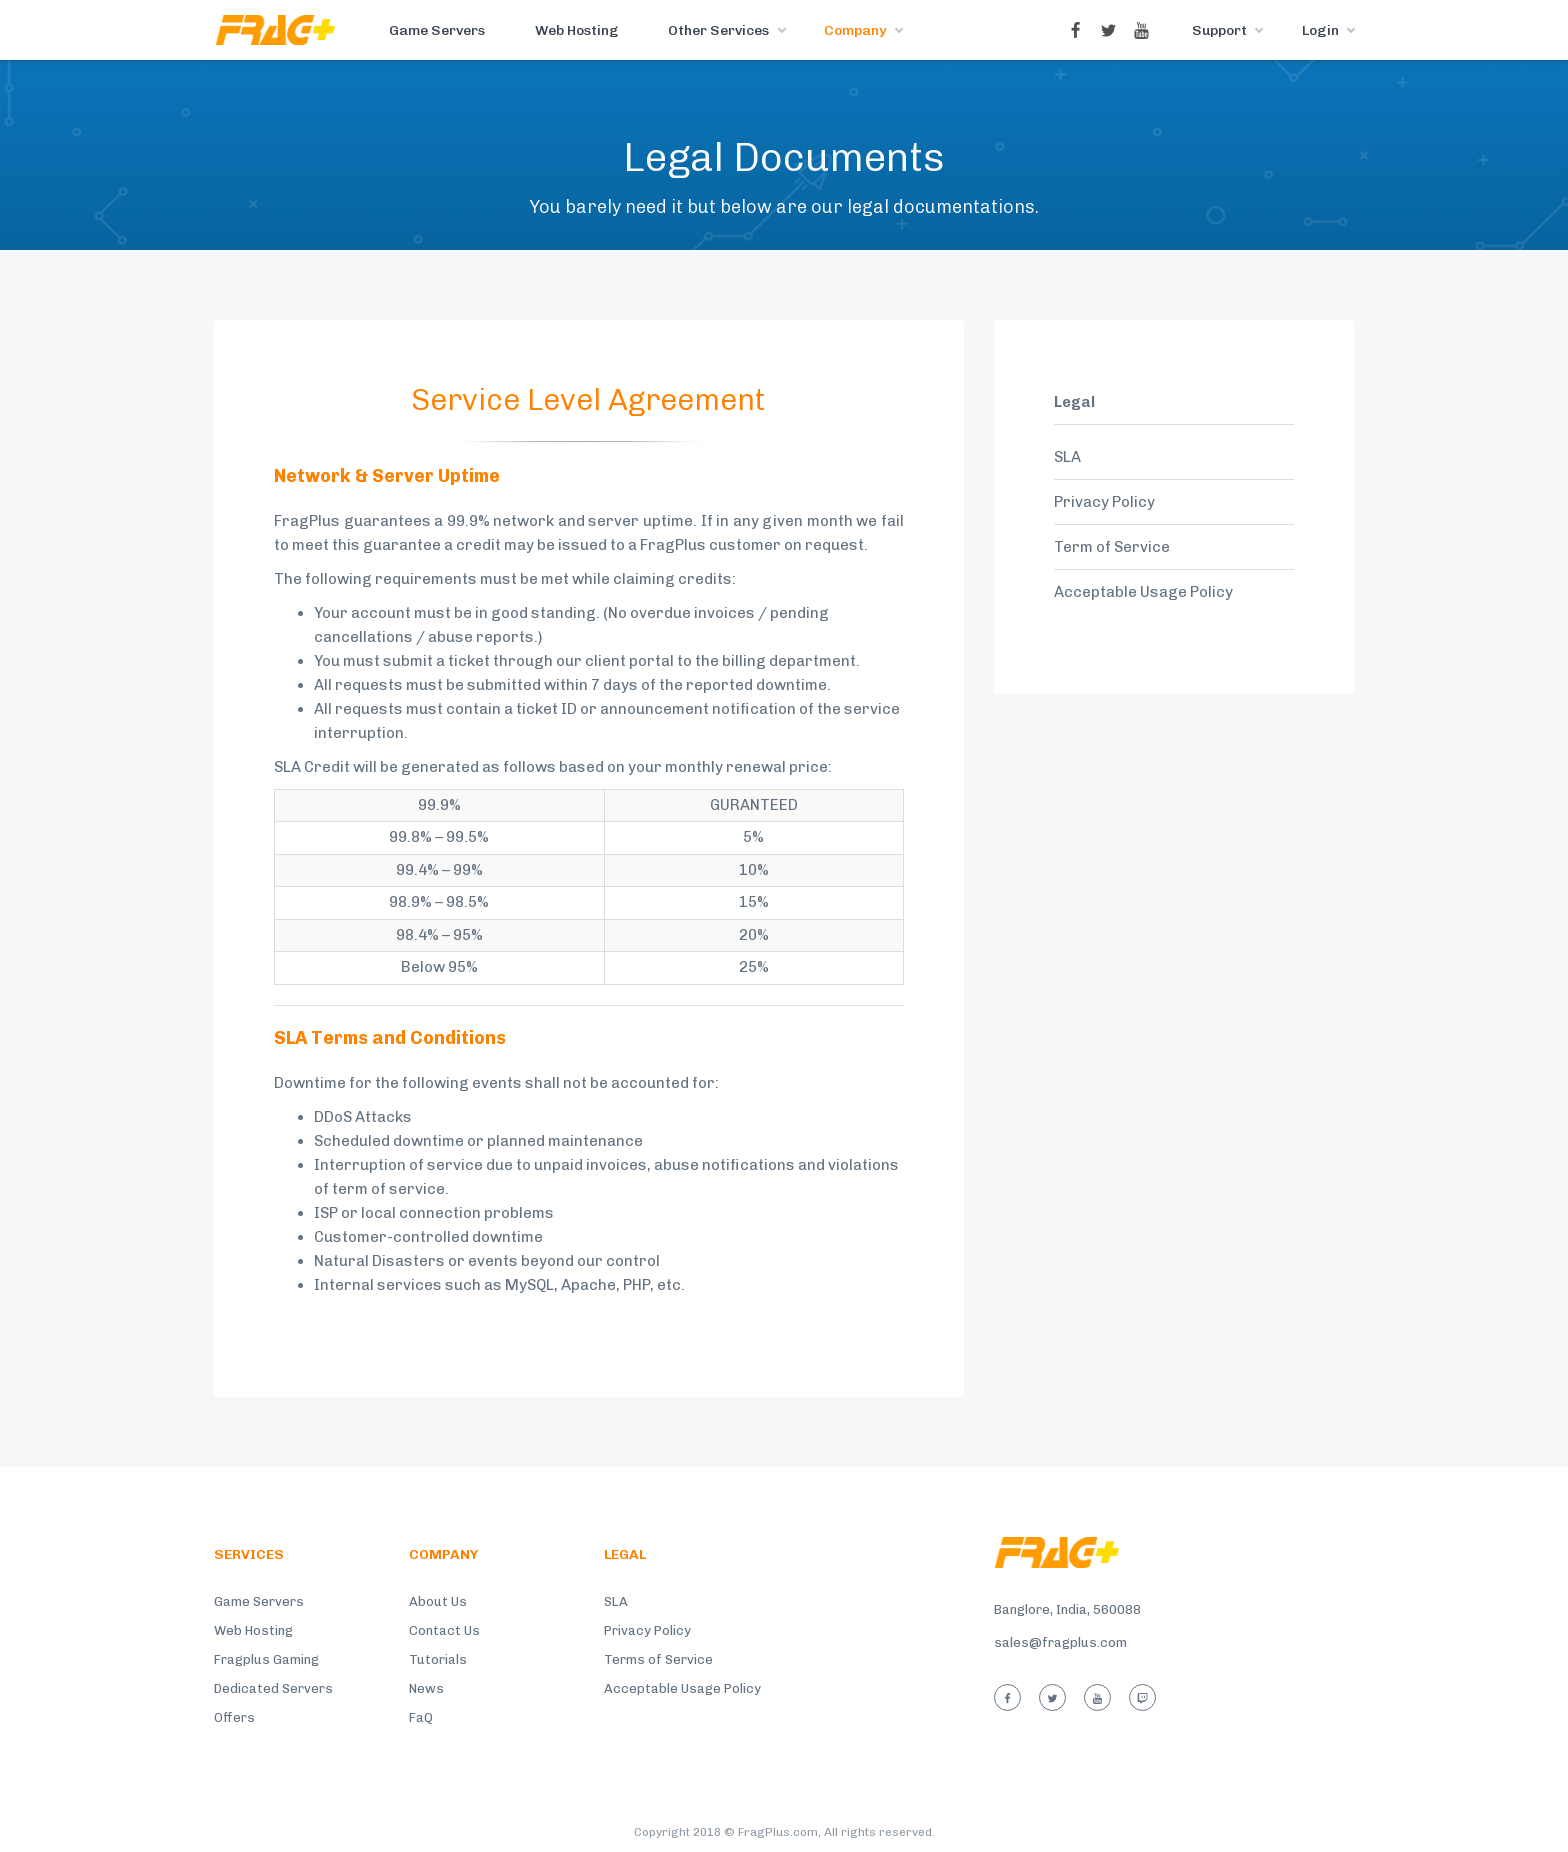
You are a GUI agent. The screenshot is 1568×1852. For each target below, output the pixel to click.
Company (855, 30)
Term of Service (1112, 547)
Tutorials (438, 1659)
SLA (1067, 457)
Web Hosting (576, 30)
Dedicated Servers (273, 1688)
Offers (234, 1717)
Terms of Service (658, 1659)
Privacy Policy (1104, 502)
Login (1320, 30)
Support (1219, 30)
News (426, 1688)
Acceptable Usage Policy (1143, 592)
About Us (438, 1601)
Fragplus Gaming (266, 1659)
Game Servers (437, 30)
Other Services (718, 30)
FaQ (421, 1717)
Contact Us (444, 1630)
